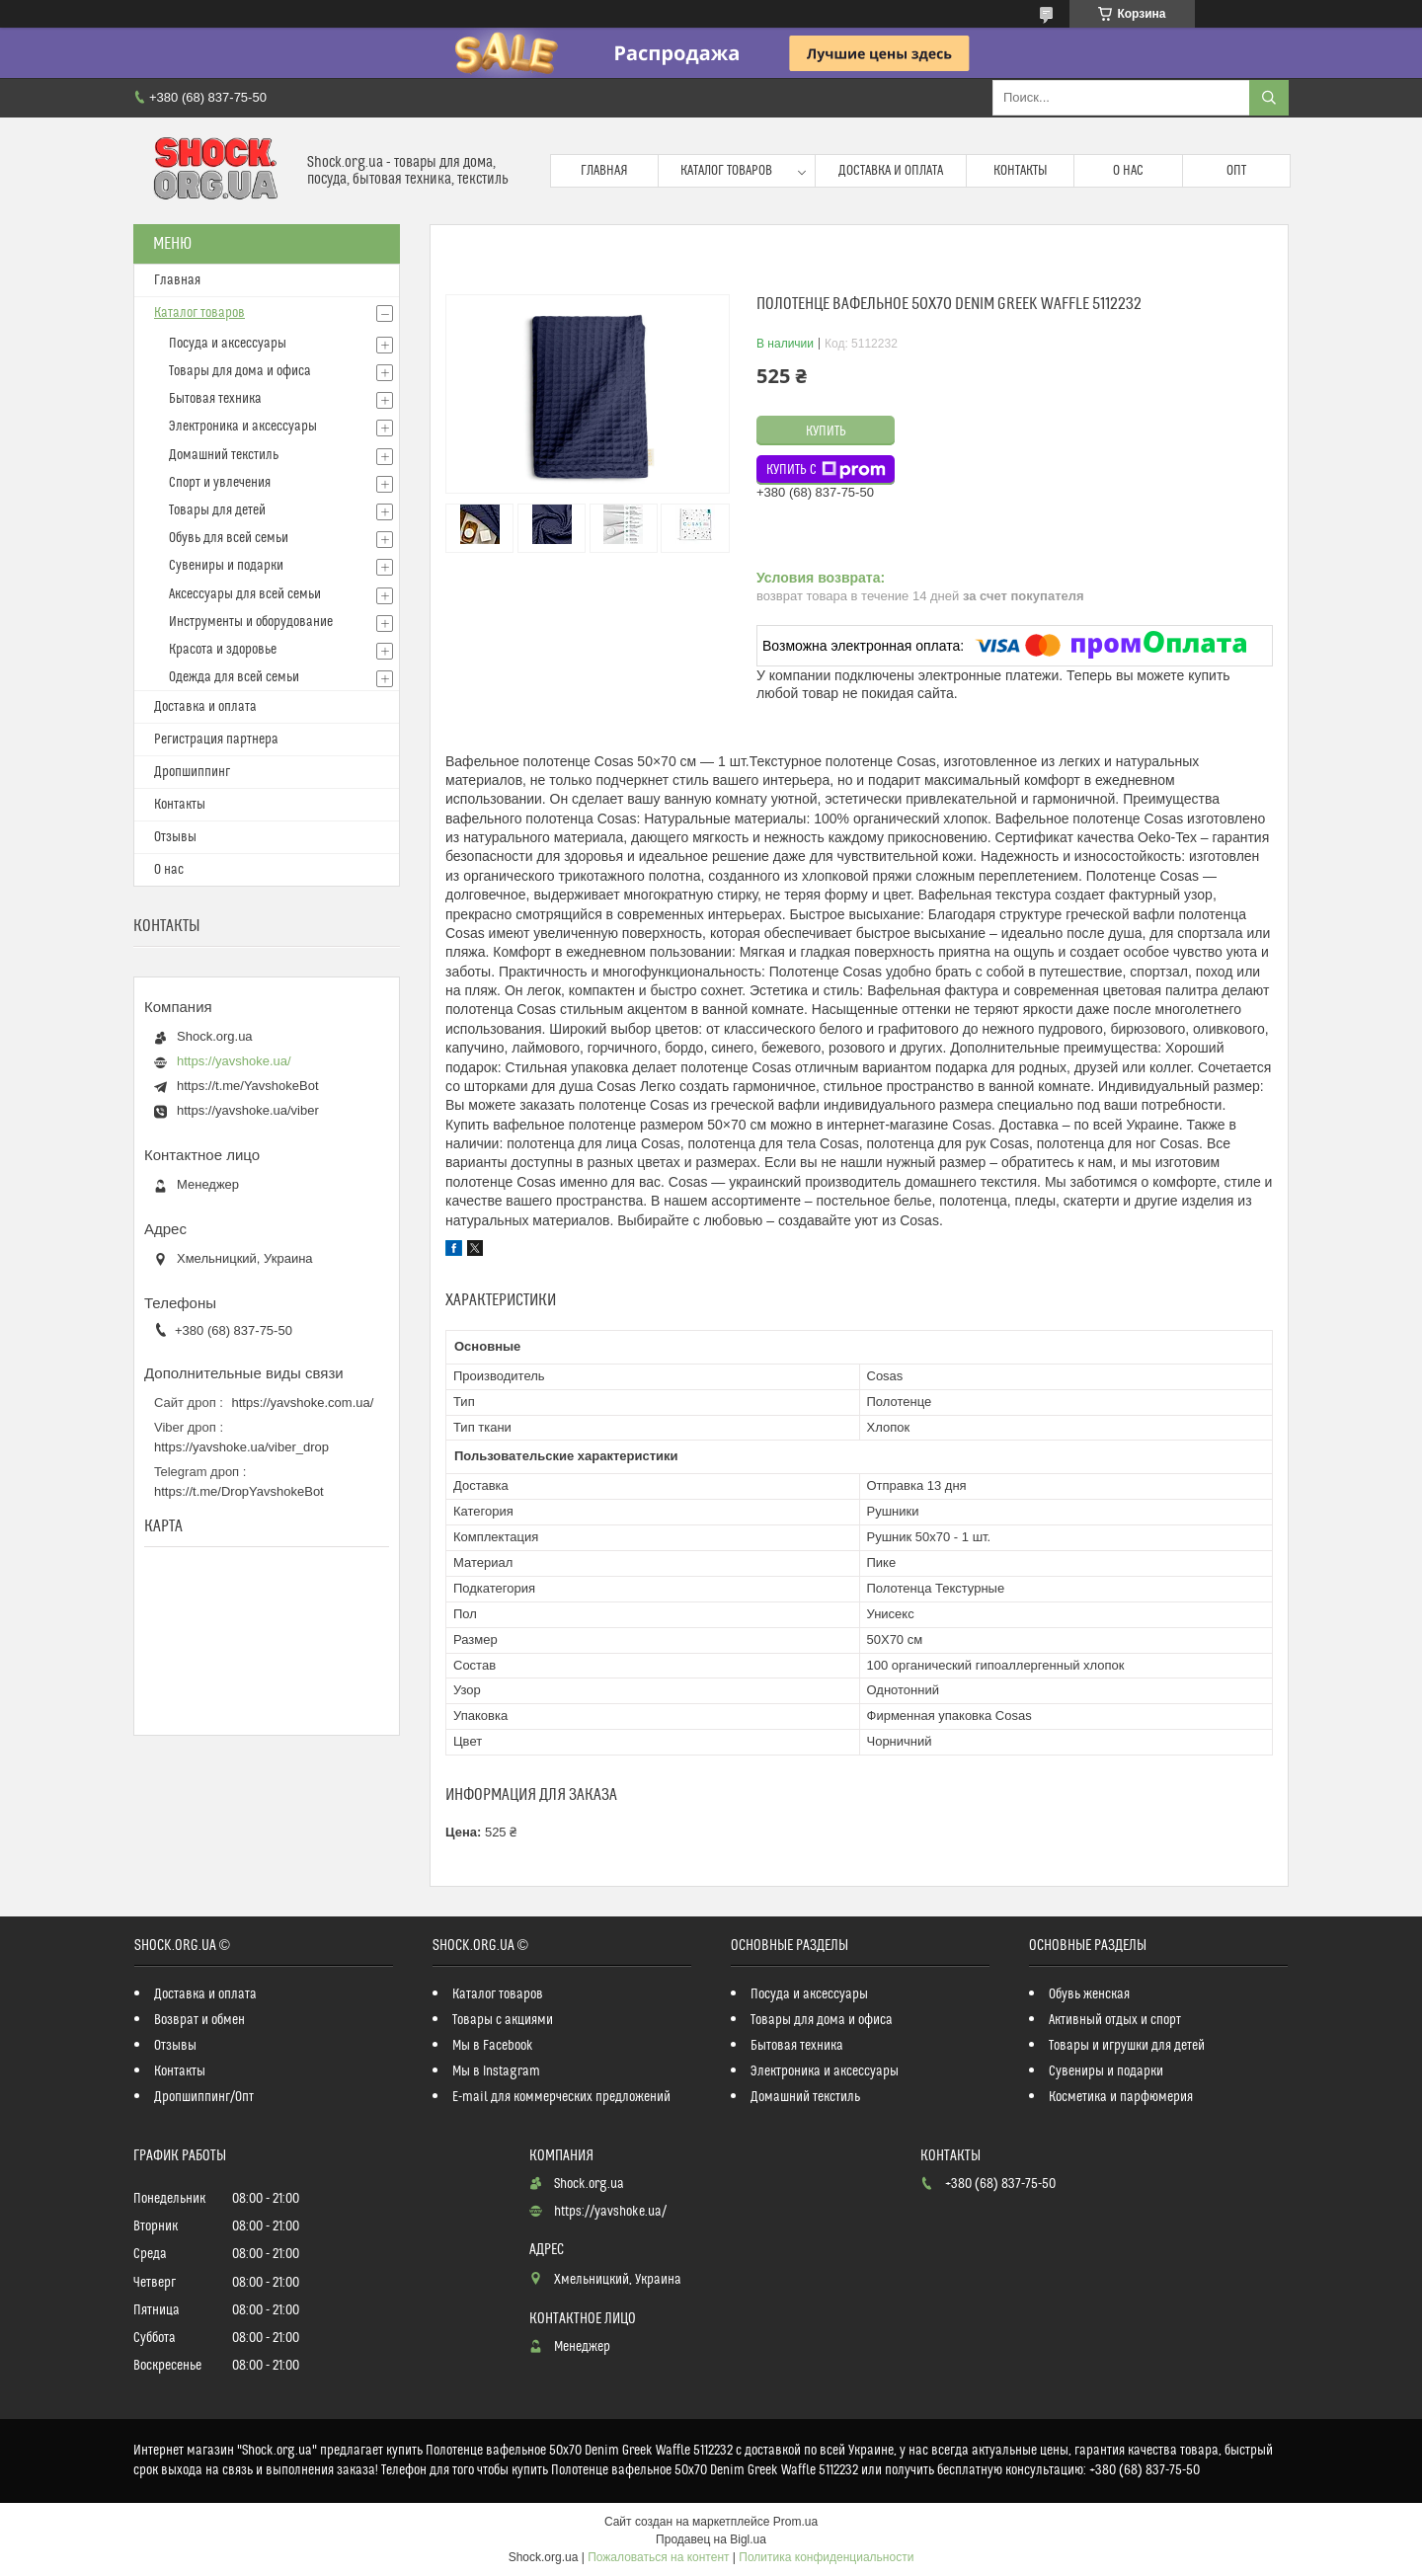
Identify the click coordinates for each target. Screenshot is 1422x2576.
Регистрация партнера (216, 739)
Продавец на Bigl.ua (711, 2539)
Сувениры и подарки (226, 566)
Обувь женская (1089, 1994)
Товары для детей (217, 510)
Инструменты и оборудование (251, 622)
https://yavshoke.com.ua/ (303, 1402)
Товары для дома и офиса (240, 371)
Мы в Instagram (496, 2071)
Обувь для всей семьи (228, 538)
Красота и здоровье (222, 650)
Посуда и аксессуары (227, 343)
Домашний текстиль (223, 455)
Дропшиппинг (192, 772)
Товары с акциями (502, 2020)
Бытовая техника (215, 399)
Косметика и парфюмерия (1121, 2097)
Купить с (826, 470)
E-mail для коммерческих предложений (561, 2097)
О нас (1128, 171)
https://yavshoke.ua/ (234, 1061)
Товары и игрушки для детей (1127, 2046)
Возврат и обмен (199, 2020)
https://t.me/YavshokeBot (248, 1085)
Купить (826, 431)
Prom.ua (795, 2522)
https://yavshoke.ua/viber (248, 1110)
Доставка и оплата (890, 171)
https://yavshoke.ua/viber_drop (241, 1447)
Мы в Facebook (492, 2046)
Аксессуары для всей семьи (245, 594)
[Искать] (1269, 98)
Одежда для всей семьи (234, 677)
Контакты (1020, 171)
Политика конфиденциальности (826, 2557)
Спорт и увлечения (220, 483)
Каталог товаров (726, 171)
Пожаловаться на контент (658, 2557)
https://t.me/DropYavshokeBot (239, 1491)
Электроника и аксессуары (243, 426)
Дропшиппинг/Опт (204, 2097)
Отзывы (175, 837)
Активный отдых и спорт (1115, 2020)
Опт (1236, 171)
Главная (604, 171)
